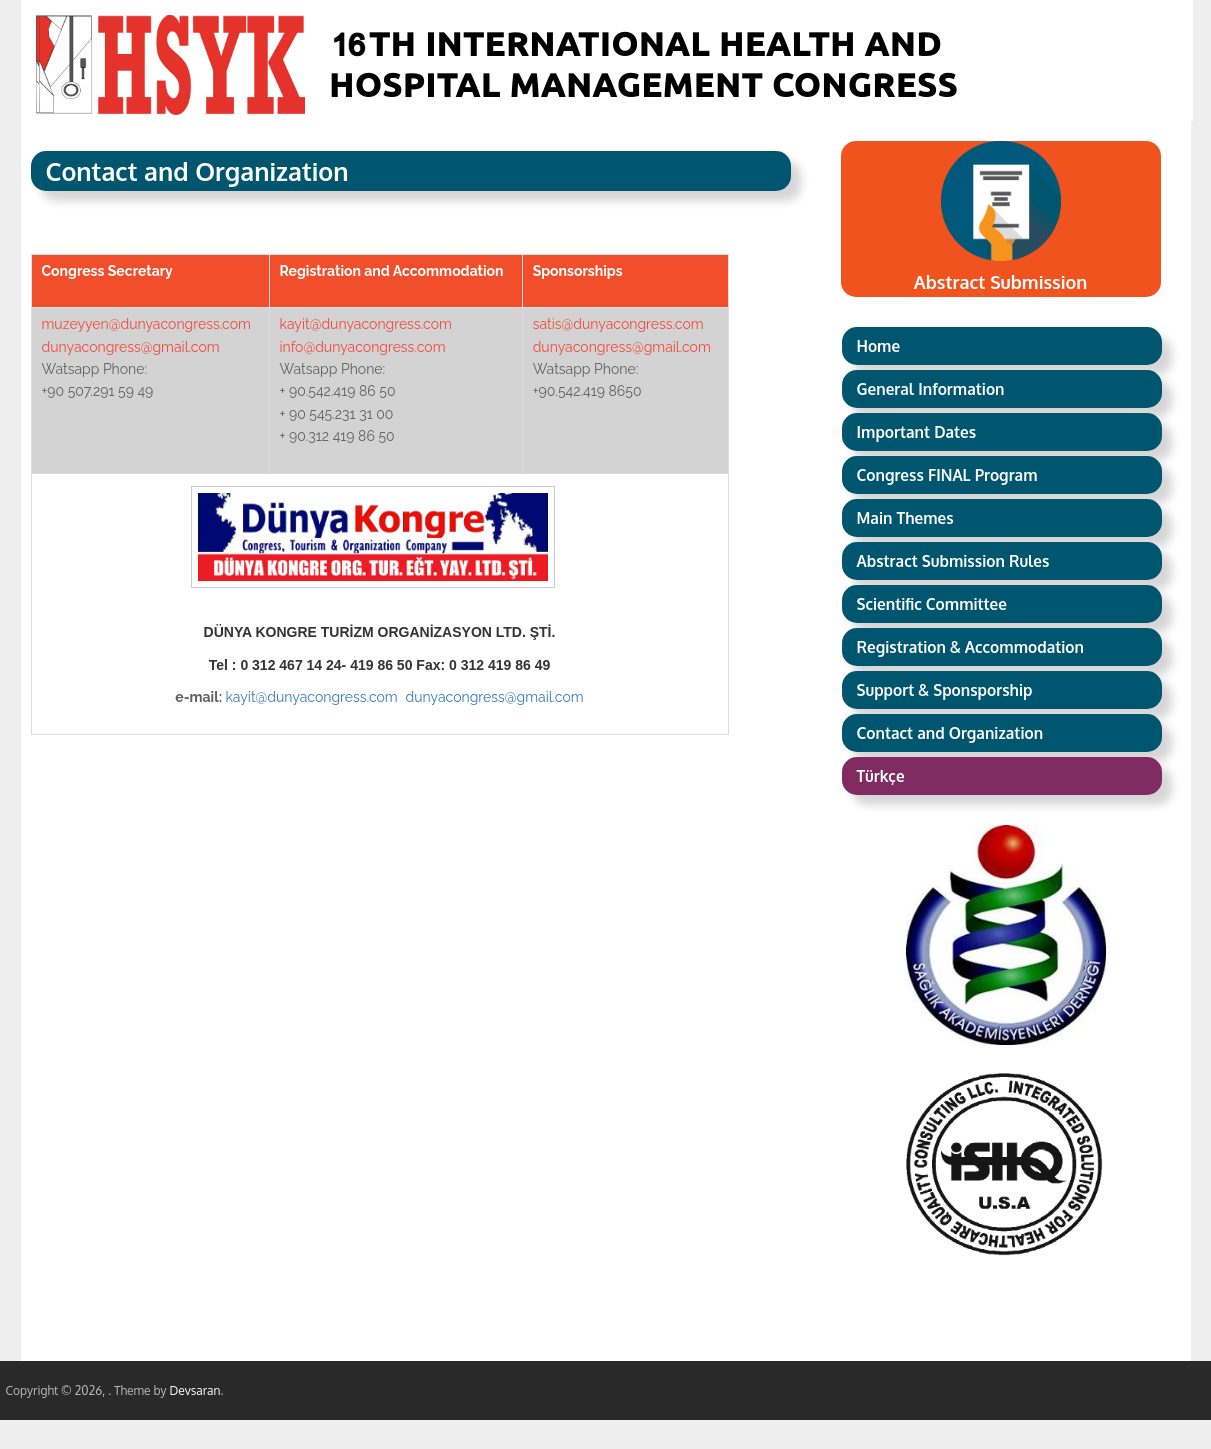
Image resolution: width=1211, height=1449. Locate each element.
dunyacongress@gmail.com (131, 347)
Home (879, 346)
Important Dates (917, 432)
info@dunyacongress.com (363, 347)
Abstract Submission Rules (953, 561)
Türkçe (881, 776)
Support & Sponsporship (945, 690)
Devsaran (194, 1390)
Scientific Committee (932, 604)
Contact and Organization (950, 733)
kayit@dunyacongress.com (366, 324)
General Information (931, 389)
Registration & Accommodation (970, 647)
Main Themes (905, 518)
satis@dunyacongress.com (618, 324)
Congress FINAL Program (947, 475)
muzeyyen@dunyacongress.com (146, 324)
